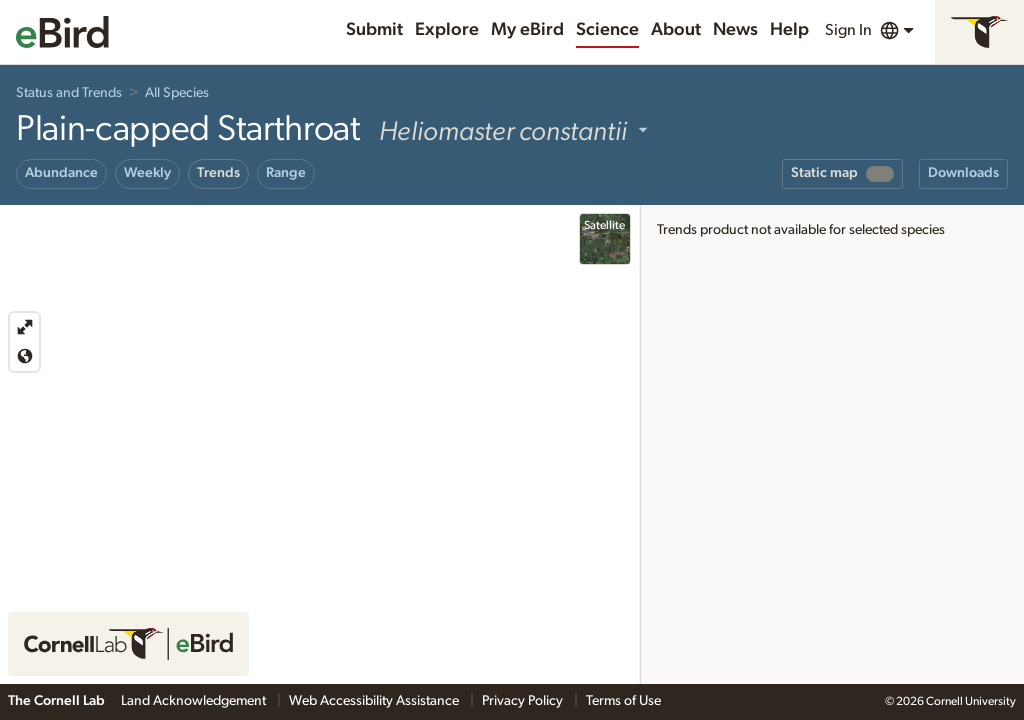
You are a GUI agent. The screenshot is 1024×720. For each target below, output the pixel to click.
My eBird (527, 30)
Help (789, 30)
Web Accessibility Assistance (375, 701)
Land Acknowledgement (195, 701)
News (735, 30)
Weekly (147, 173)
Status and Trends (69, 93)
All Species (177, 93)
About (676, 30)
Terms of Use (623, 701)
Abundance (61, 173)
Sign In (848, 30)
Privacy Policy (524, 701)
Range (286, 173)
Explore (447, 30)
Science (607, 30)
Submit (374, 30)
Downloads (963, 173)
